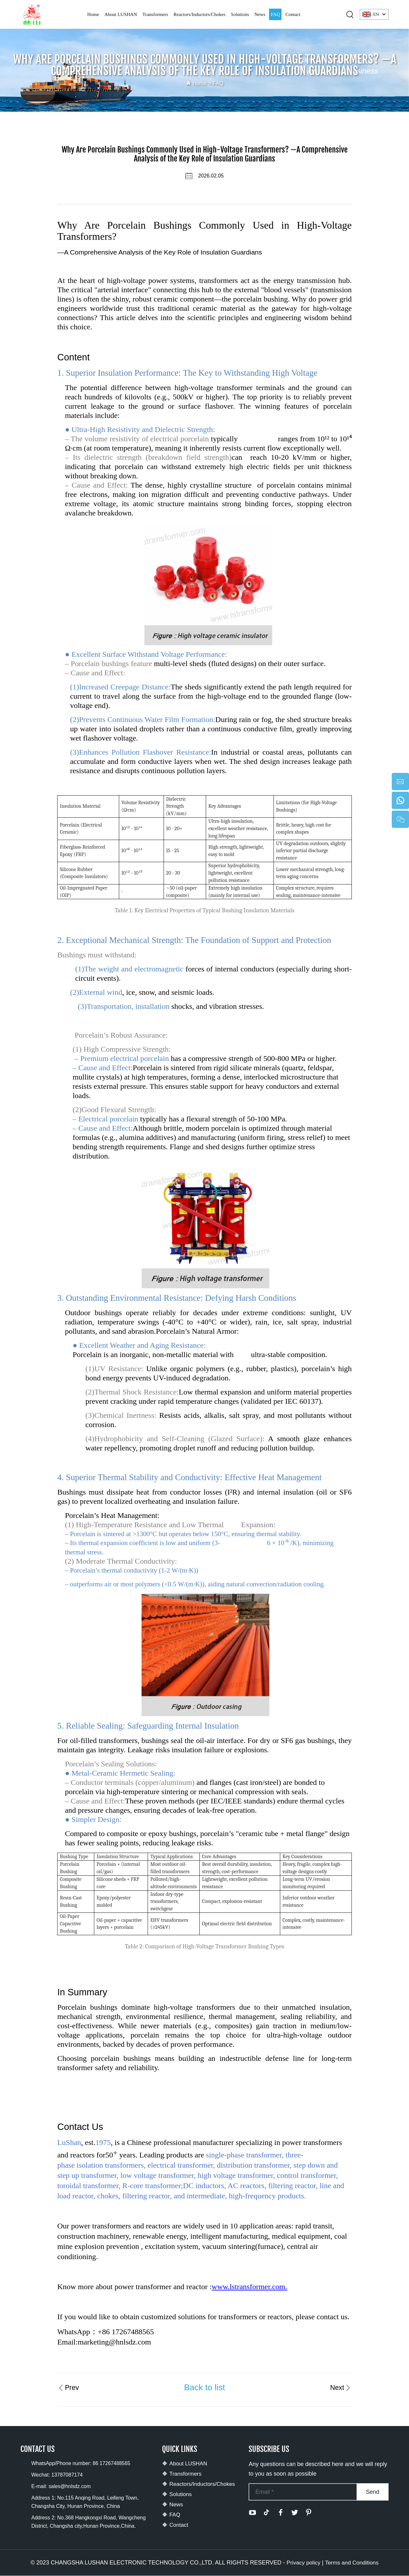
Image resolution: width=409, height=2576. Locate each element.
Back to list (204, 2387)
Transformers (155, 14)
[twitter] (294, 2513)
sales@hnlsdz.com (70, 2486)
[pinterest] (309, 2513)
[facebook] (280, 2513)
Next (339, 2387)
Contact (292, 14)
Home (93, 14)
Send (372, 2492)
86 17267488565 (112, 2463)
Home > (202, 83)
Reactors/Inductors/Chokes (199, 14)
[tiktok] (266, 2513)
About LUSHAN (120, 14)
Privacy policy (302, 2563)
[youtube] (252, 2513)
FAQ (275, 14)
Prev (69, 2387)
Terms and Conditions (352, 2563)
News (259, 14)
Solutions (240, 14)
